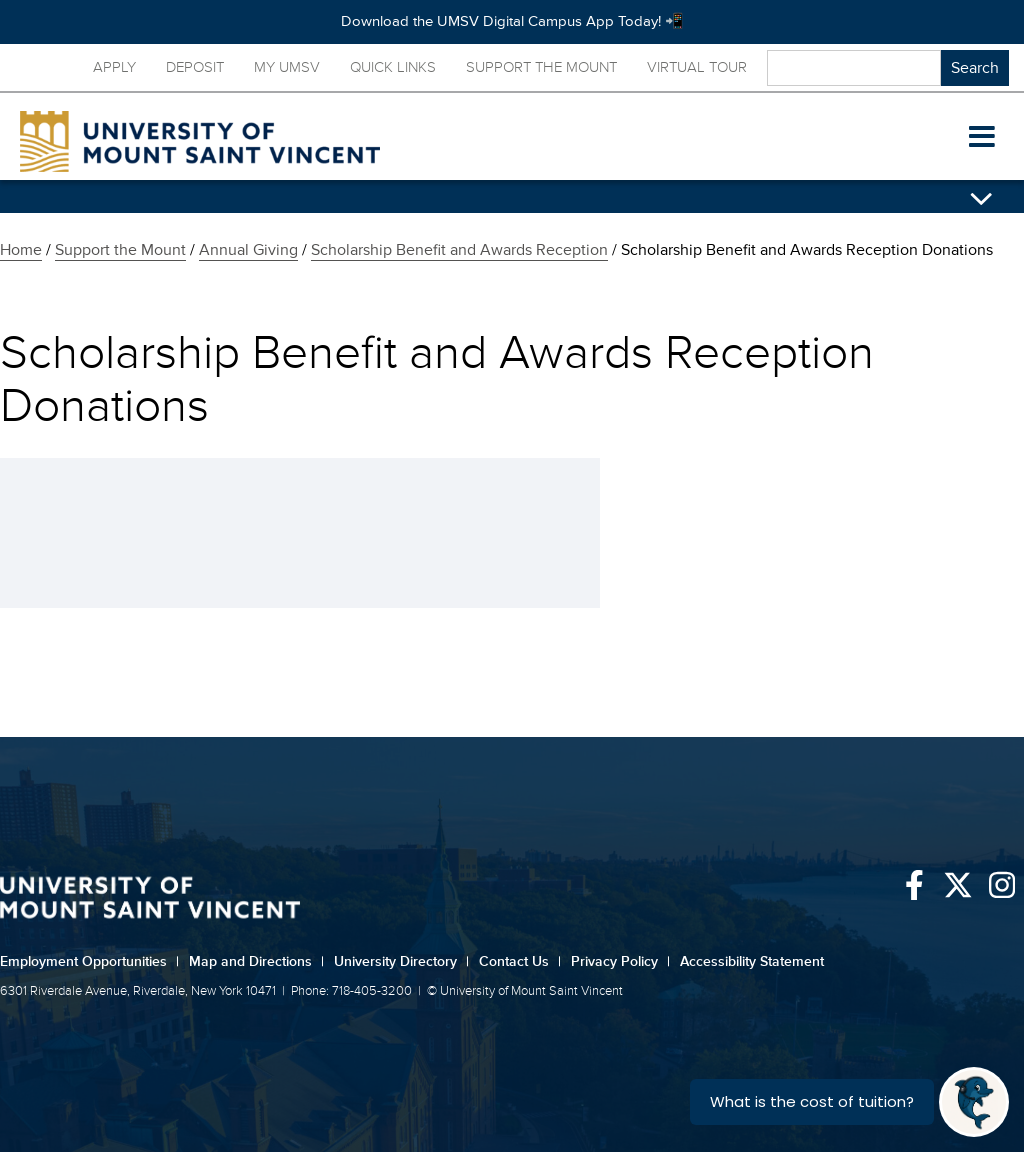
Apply (114, 67)
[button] (982, 137)
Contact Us (520, 961)
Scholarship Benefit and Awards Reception (459, 250)
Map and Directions (256, 961)
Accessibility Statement (752, 961)
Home (21, 250)
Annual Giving (248, 250)
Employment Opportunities (89, 961)
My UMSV (287, 67)
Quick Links (393, 67)
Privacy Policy (620, 961)
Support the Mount (541, 67)
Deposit (195, 67)
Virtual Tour (697, 67)
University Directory (401, 961)
